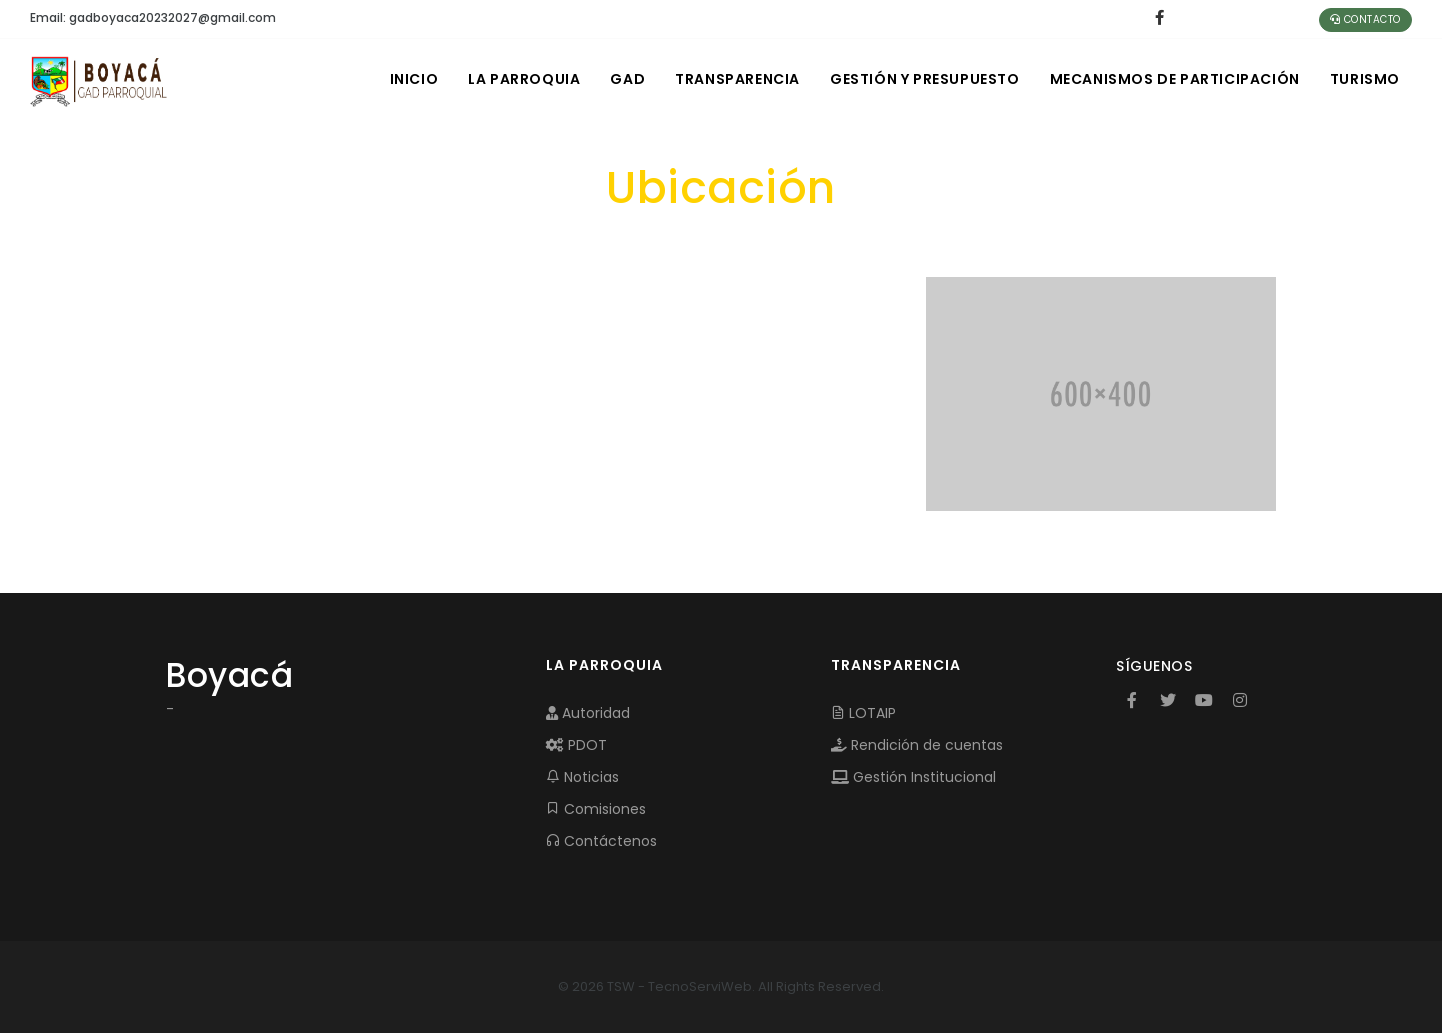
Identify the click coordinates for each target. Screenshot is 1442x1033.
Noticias (582, 777)
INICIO (414, 79)
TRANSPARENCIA (737, 79)
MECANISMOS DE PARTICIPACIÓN (1175, 79)
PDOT (576, 745)
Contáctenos (601, 841)
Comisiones (596, 809)
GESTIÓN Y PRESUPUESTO (925, 79)
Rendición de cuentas (917, 745)
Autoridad (588, 713)
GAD (627, 79)
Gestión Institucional (913, 777)
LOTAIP (863, 713)
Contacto (1365, 19)
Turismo (1365, 79)
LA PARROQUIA (524, 79)
